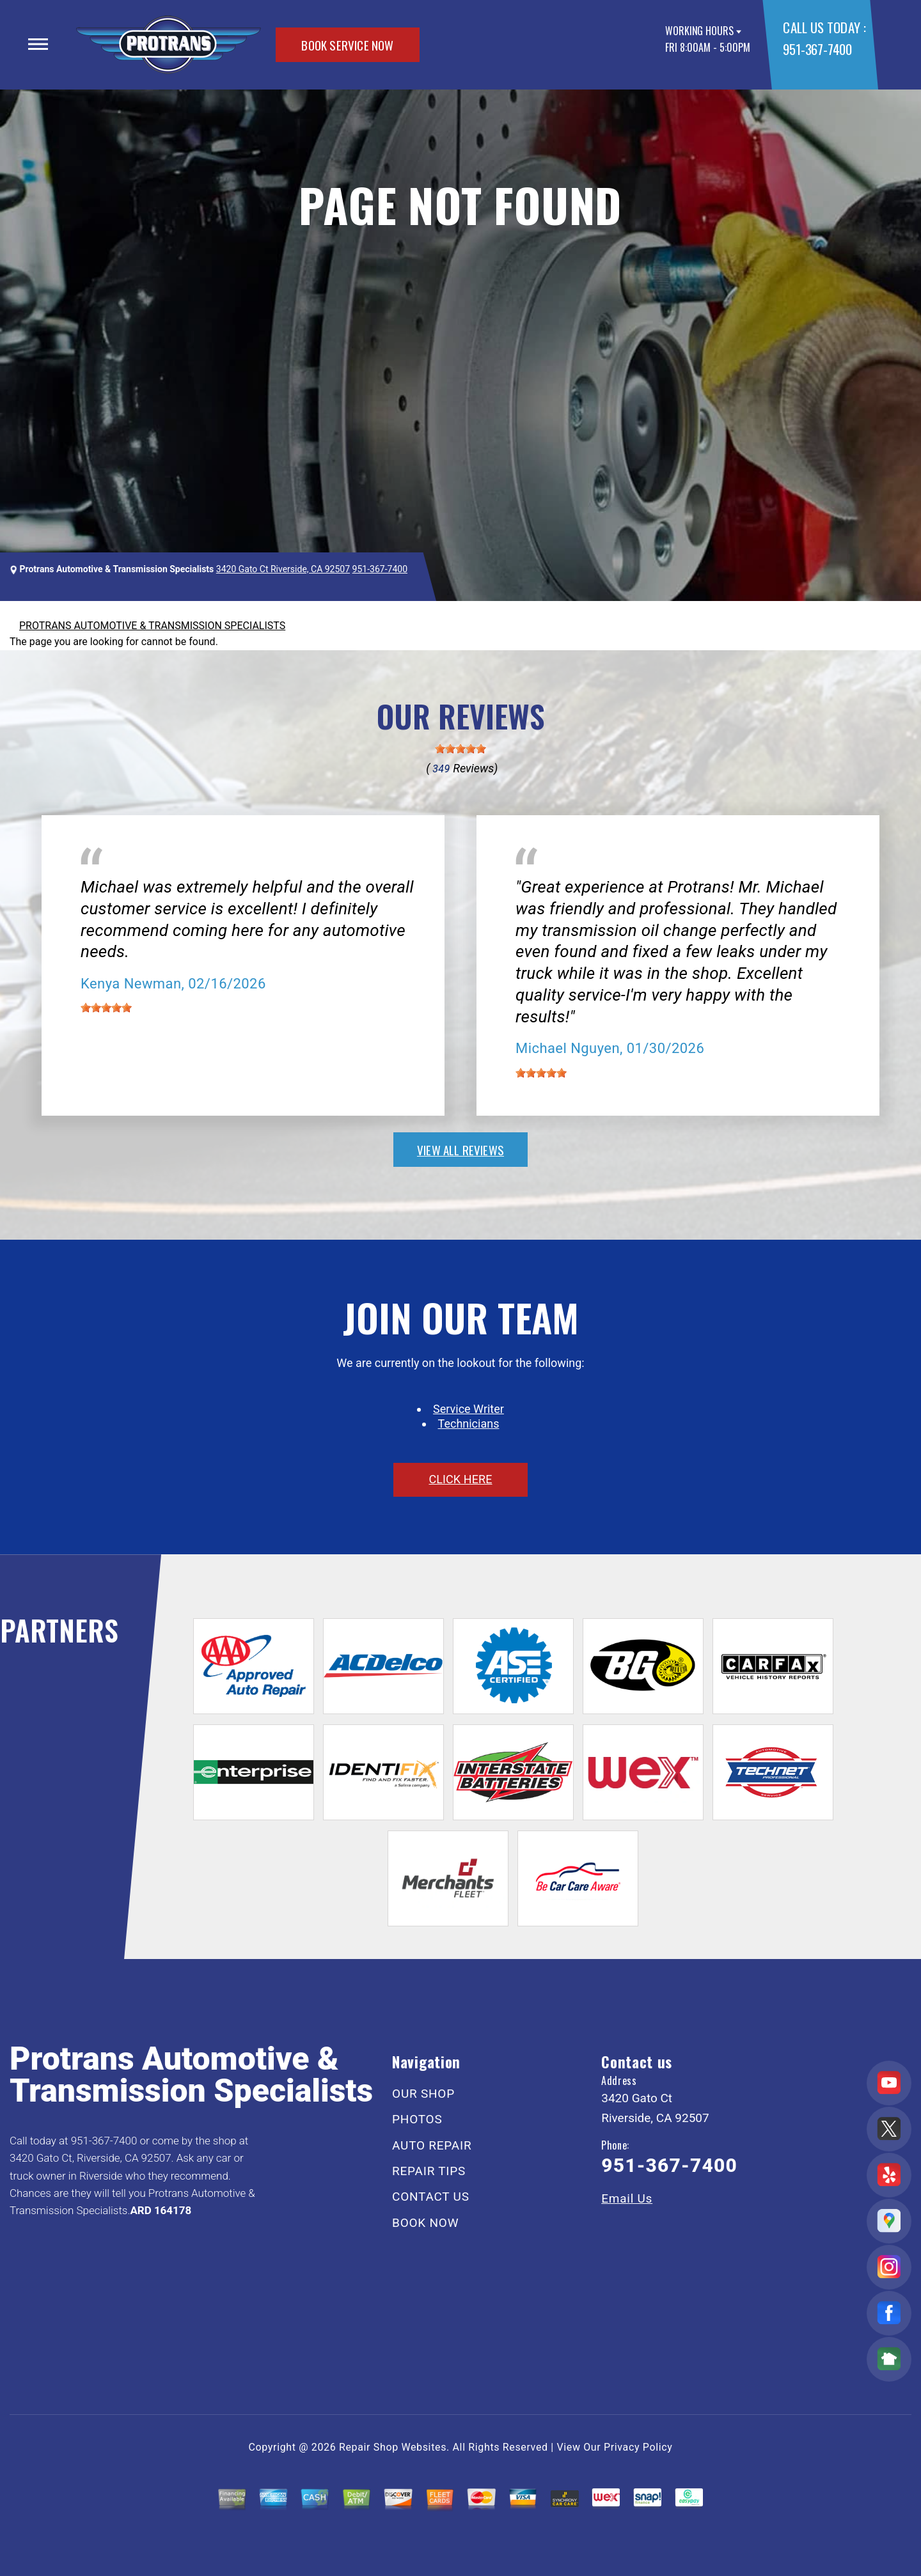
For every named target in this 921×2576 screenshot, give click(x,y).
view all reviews (460, 1150)
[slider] (460, 749)
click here (460, 1479)
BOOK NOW (425, 2222)
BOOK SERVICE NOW (347, 45)
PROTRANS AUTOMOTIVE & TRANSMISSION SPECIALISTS (152, 626)
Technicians (469, 1423)
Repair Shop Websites (392, 2447)
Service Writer (468, 1409)
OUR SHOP (423, 2093)
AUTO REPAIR (431, 2145)
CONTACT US (430, 2196)
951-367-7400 (817, 49)
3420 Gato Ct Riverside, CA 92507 (283, 569)
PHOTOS (417, 2119)
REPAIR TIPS (429, 2171)
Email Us (626, 2198)
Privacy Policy (638, 2447)
